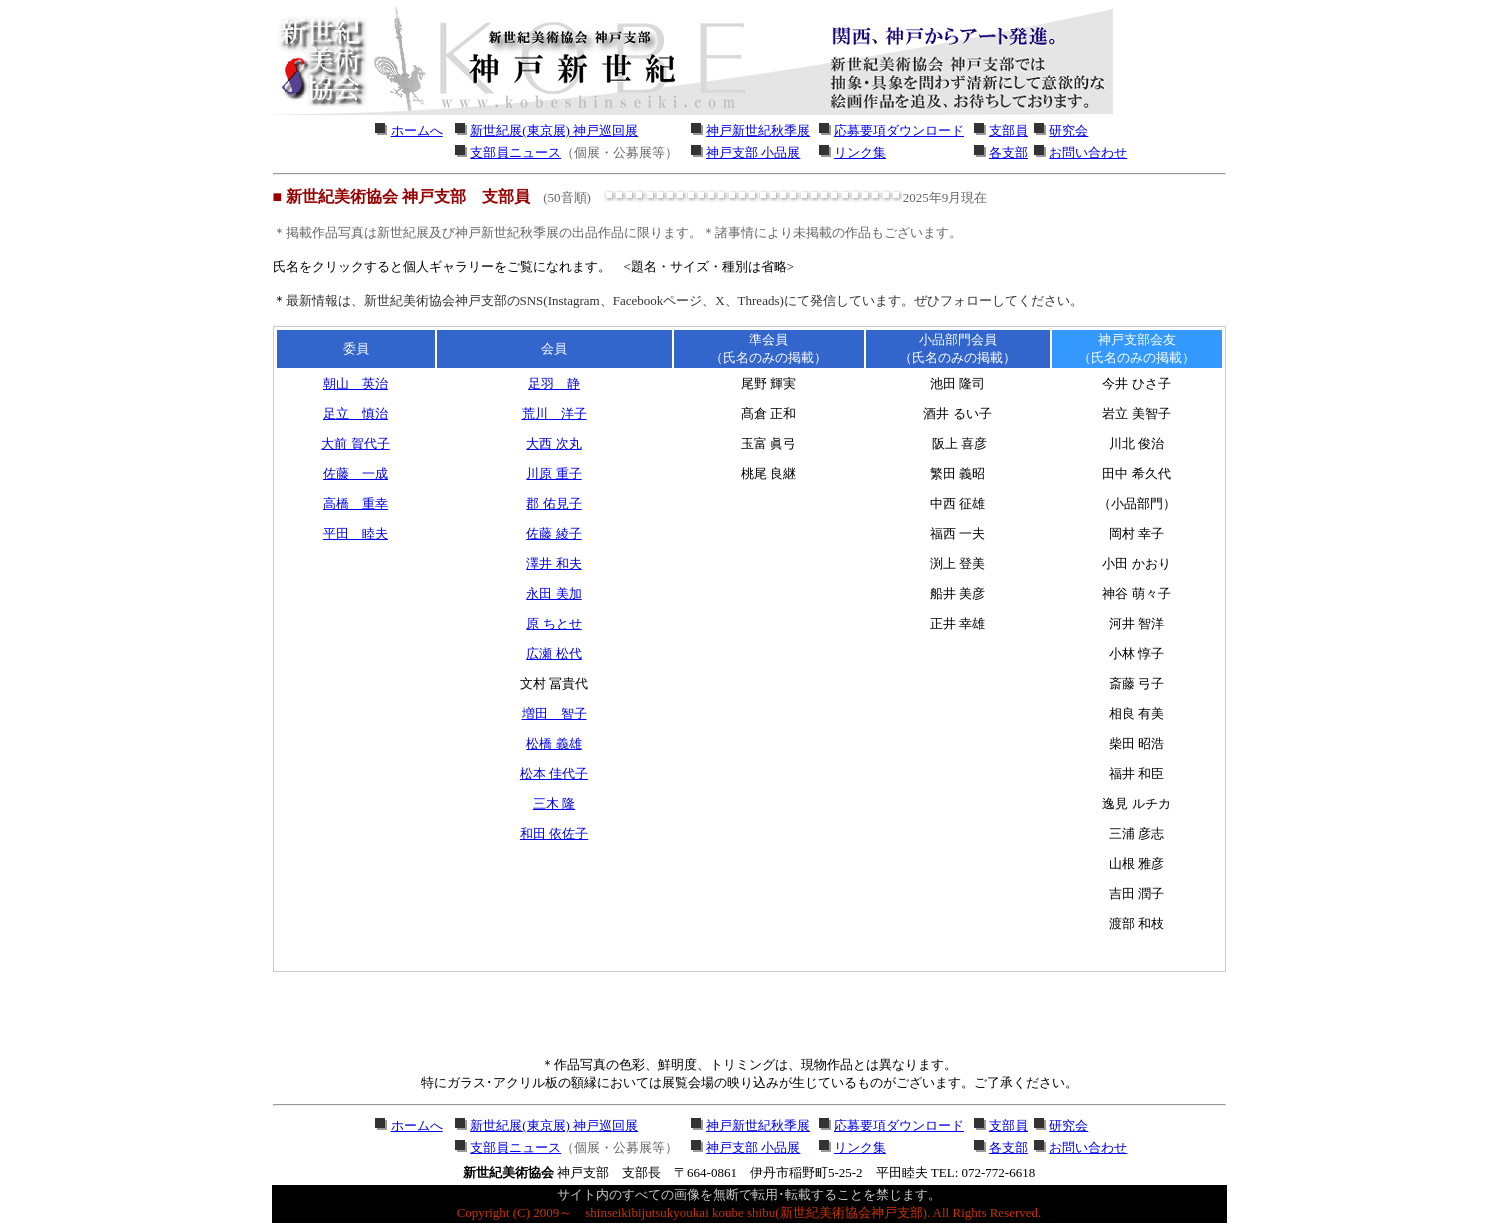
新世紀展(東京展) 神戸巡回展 (554, 130)
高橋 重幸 (355, 503)
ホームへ (417, 130)
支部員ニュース (515, 152)
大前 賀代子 (355, 443)
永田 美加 (553, 593)
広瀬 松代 (553, 653)
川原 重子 (553, 473)
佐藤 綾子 (553, 533)
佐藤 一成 (355, 473)
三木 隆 (554, 803)
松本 (554, 773)
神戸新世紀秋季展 (758, 130)
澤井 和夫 (553, 563)
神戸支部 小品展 (753, 152)
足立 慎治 (355, 413)
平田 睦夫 (355, 533)
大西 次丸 (553, 443)
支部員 (1008, 130)
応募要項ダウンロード (899, 130)
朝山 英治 (355, 383)
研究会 (1068, 130)
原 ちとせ (553, 623)
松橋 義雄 (553, 743)
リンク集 (860, 152)
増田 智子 (554, 713)
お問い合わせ (1088, 152)
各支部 (1008, 152)
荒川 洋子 (554, 413)
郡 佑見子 (553, 503)
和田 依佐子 (554, 833)
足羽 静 (554, 383)
